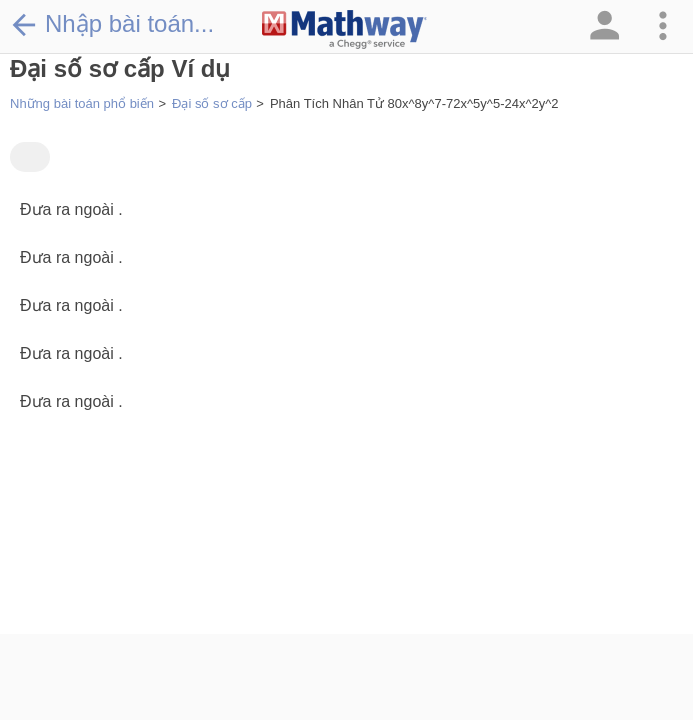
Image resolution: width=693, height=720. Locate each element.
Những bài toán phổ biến (82, 103)
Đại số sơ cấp (212, 103)
